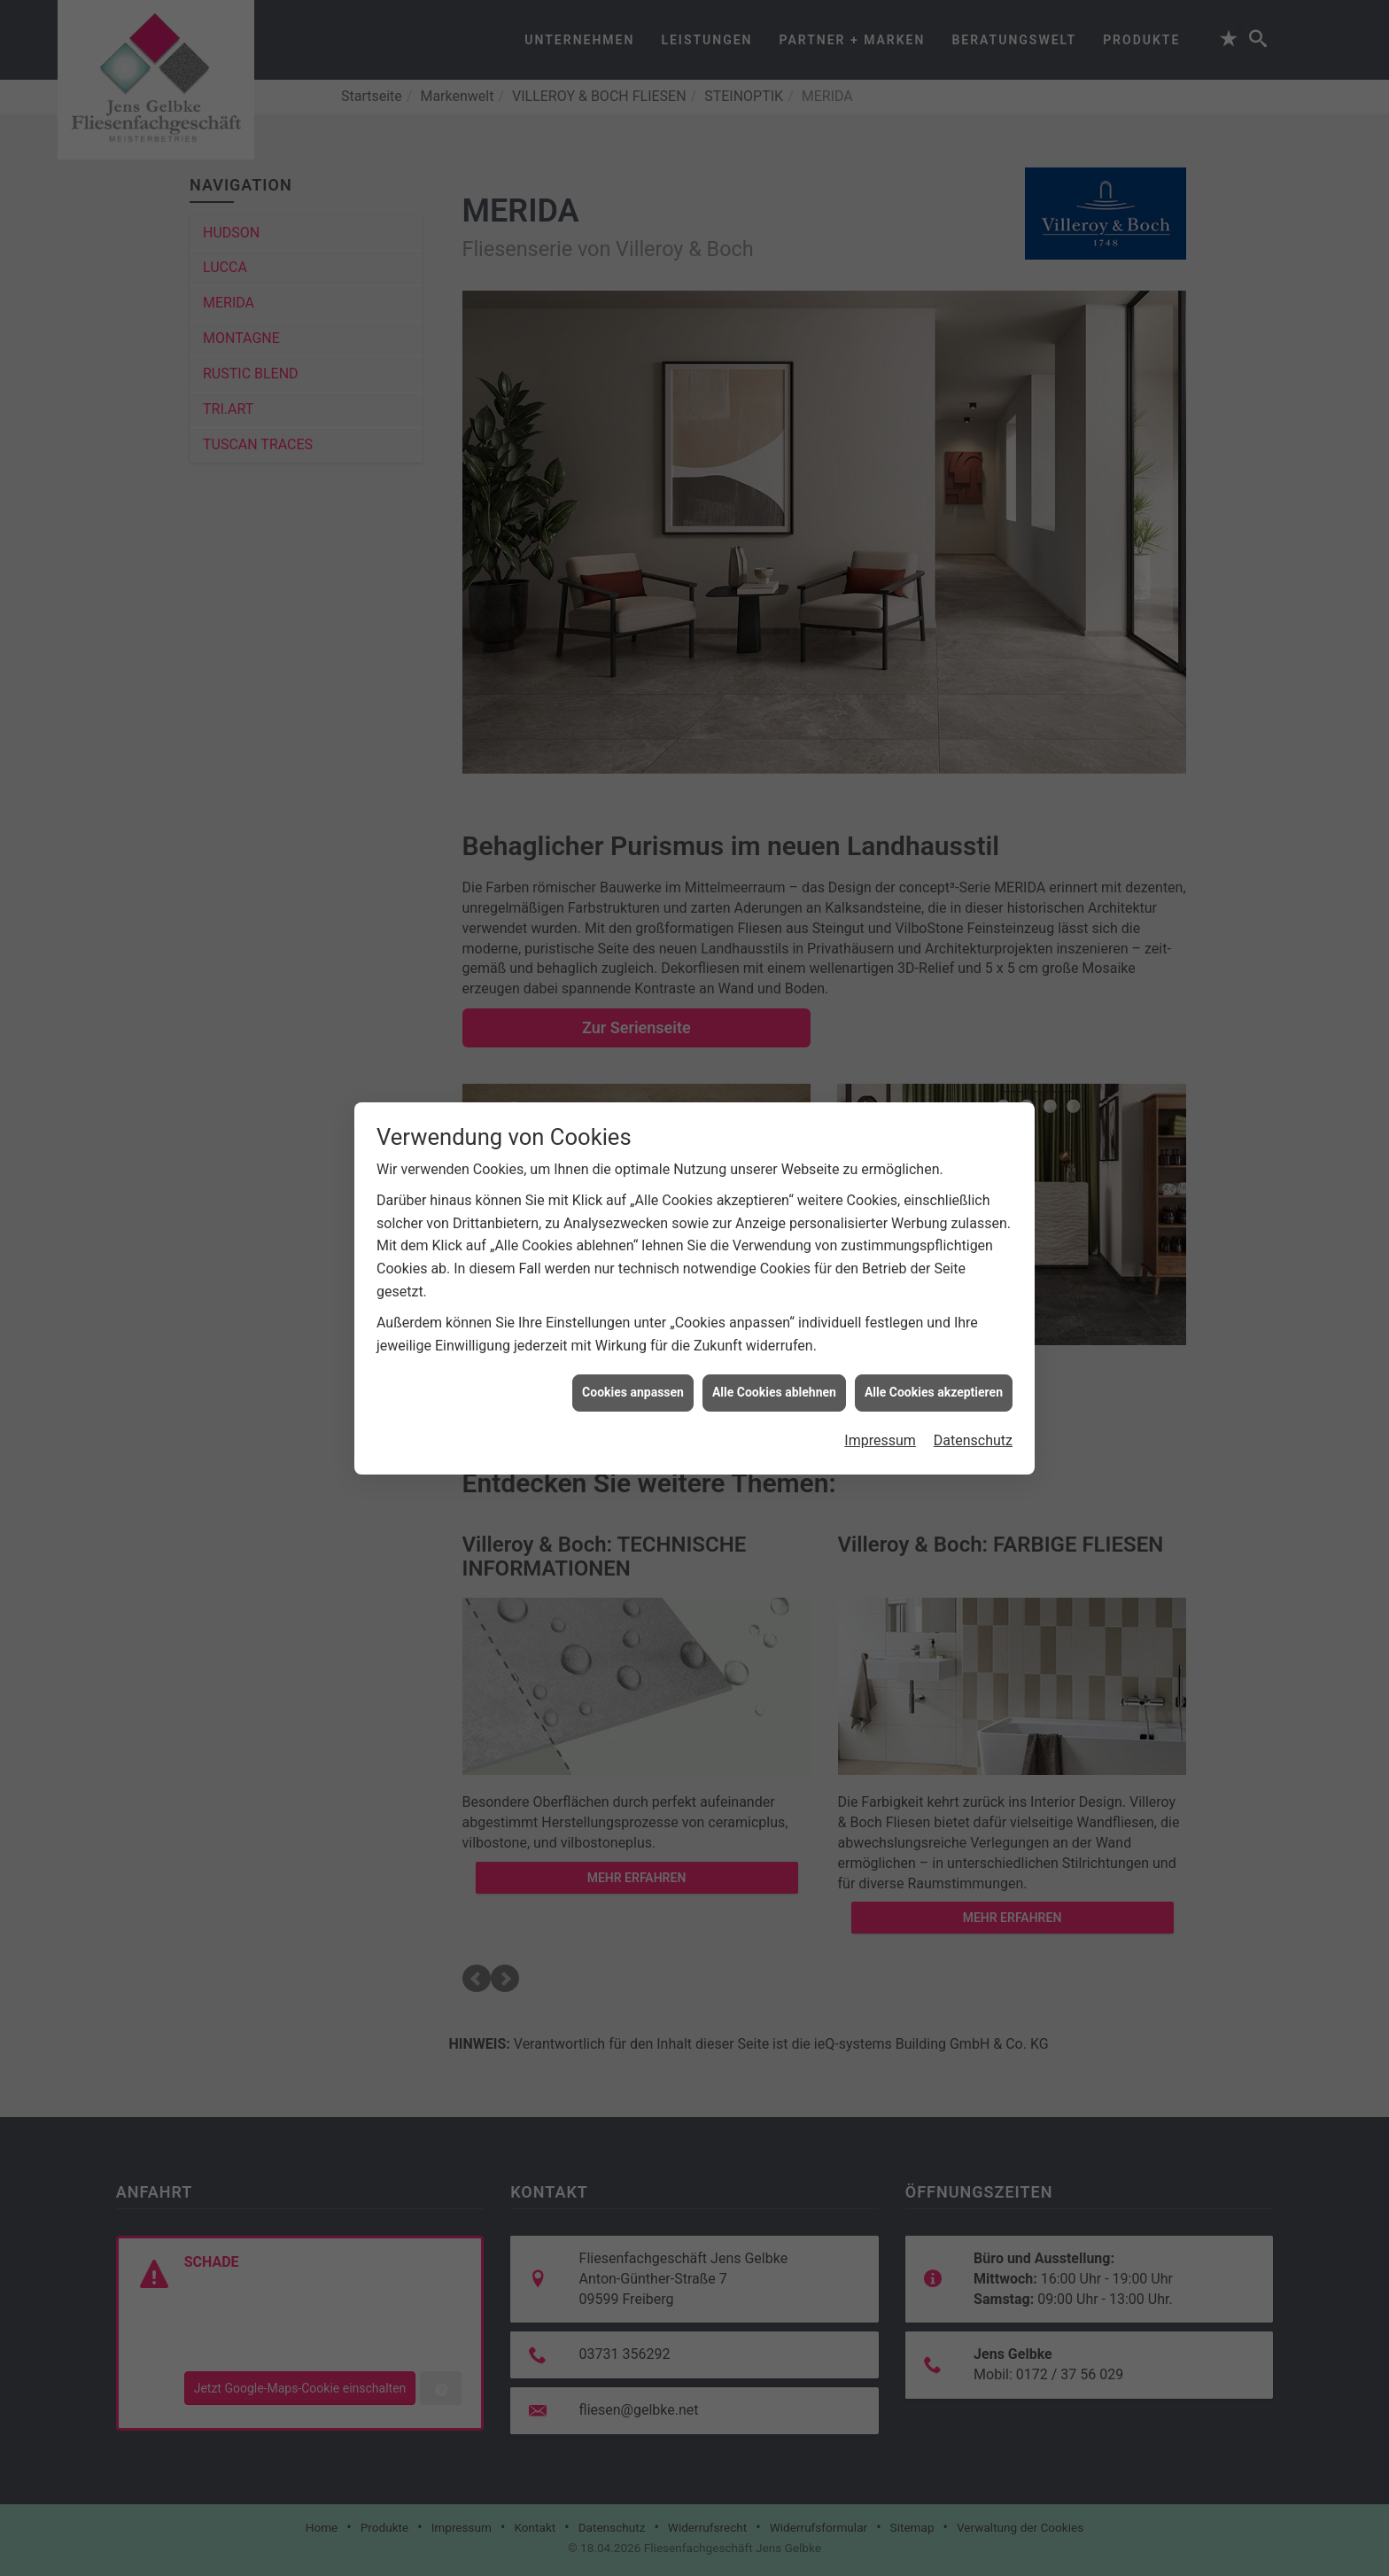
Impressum (880, 1318)
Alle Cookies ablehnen (774, 1270)
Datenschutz (973, 1318)
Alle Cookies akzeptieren (934, 1270)
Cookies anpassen (633, 1270)
